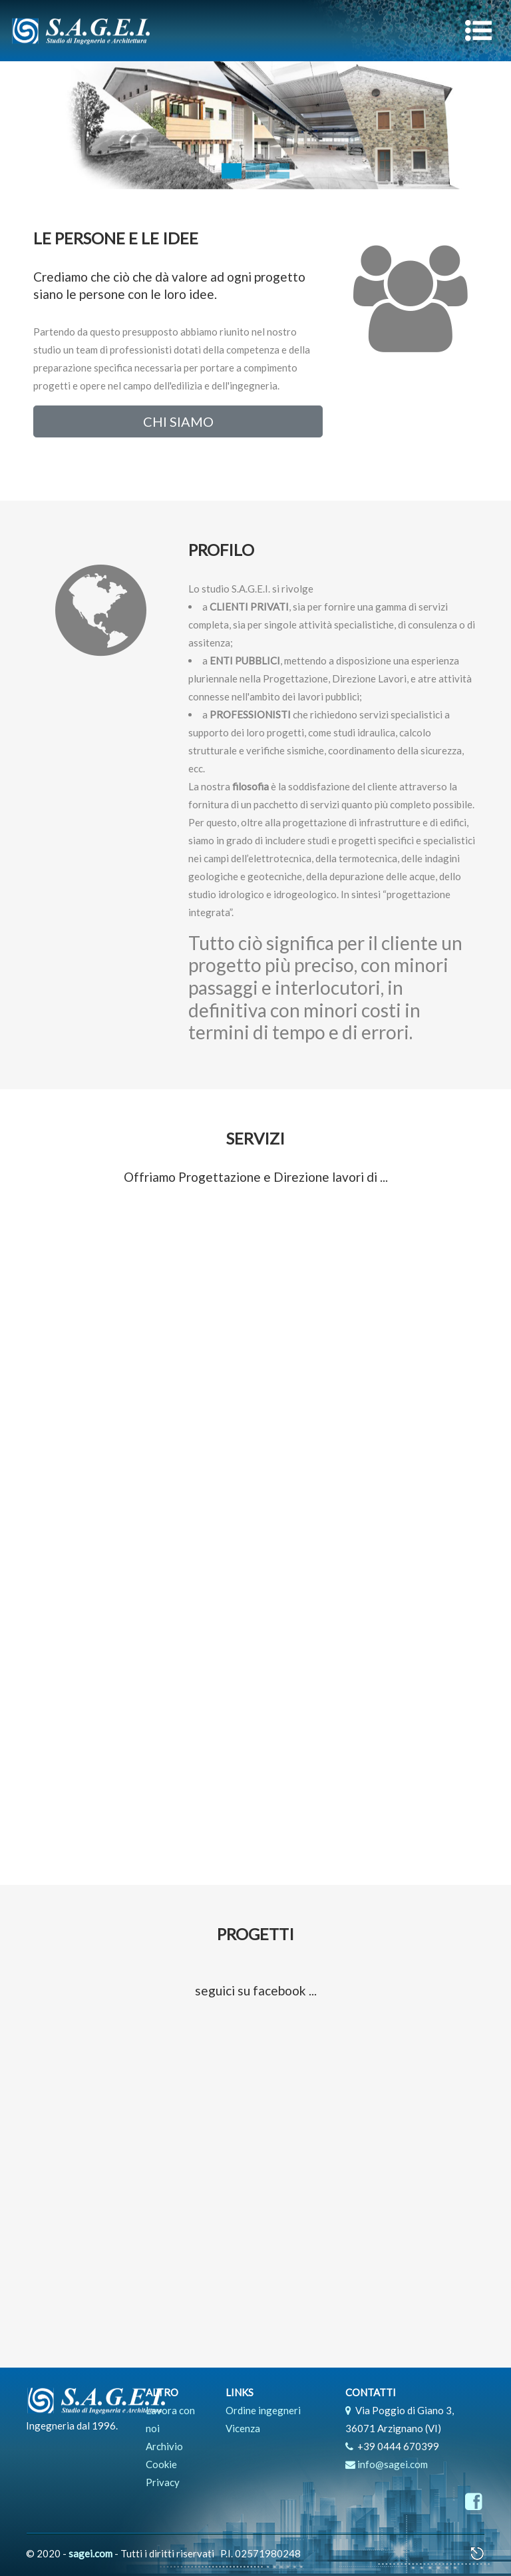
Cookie (161, 2464)
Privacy (163, 2482)
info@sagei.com (392, 2464)
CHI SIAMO (178, 421)
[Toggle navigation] (478, 30)
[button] (38, 126)
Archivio (164, 2446)
